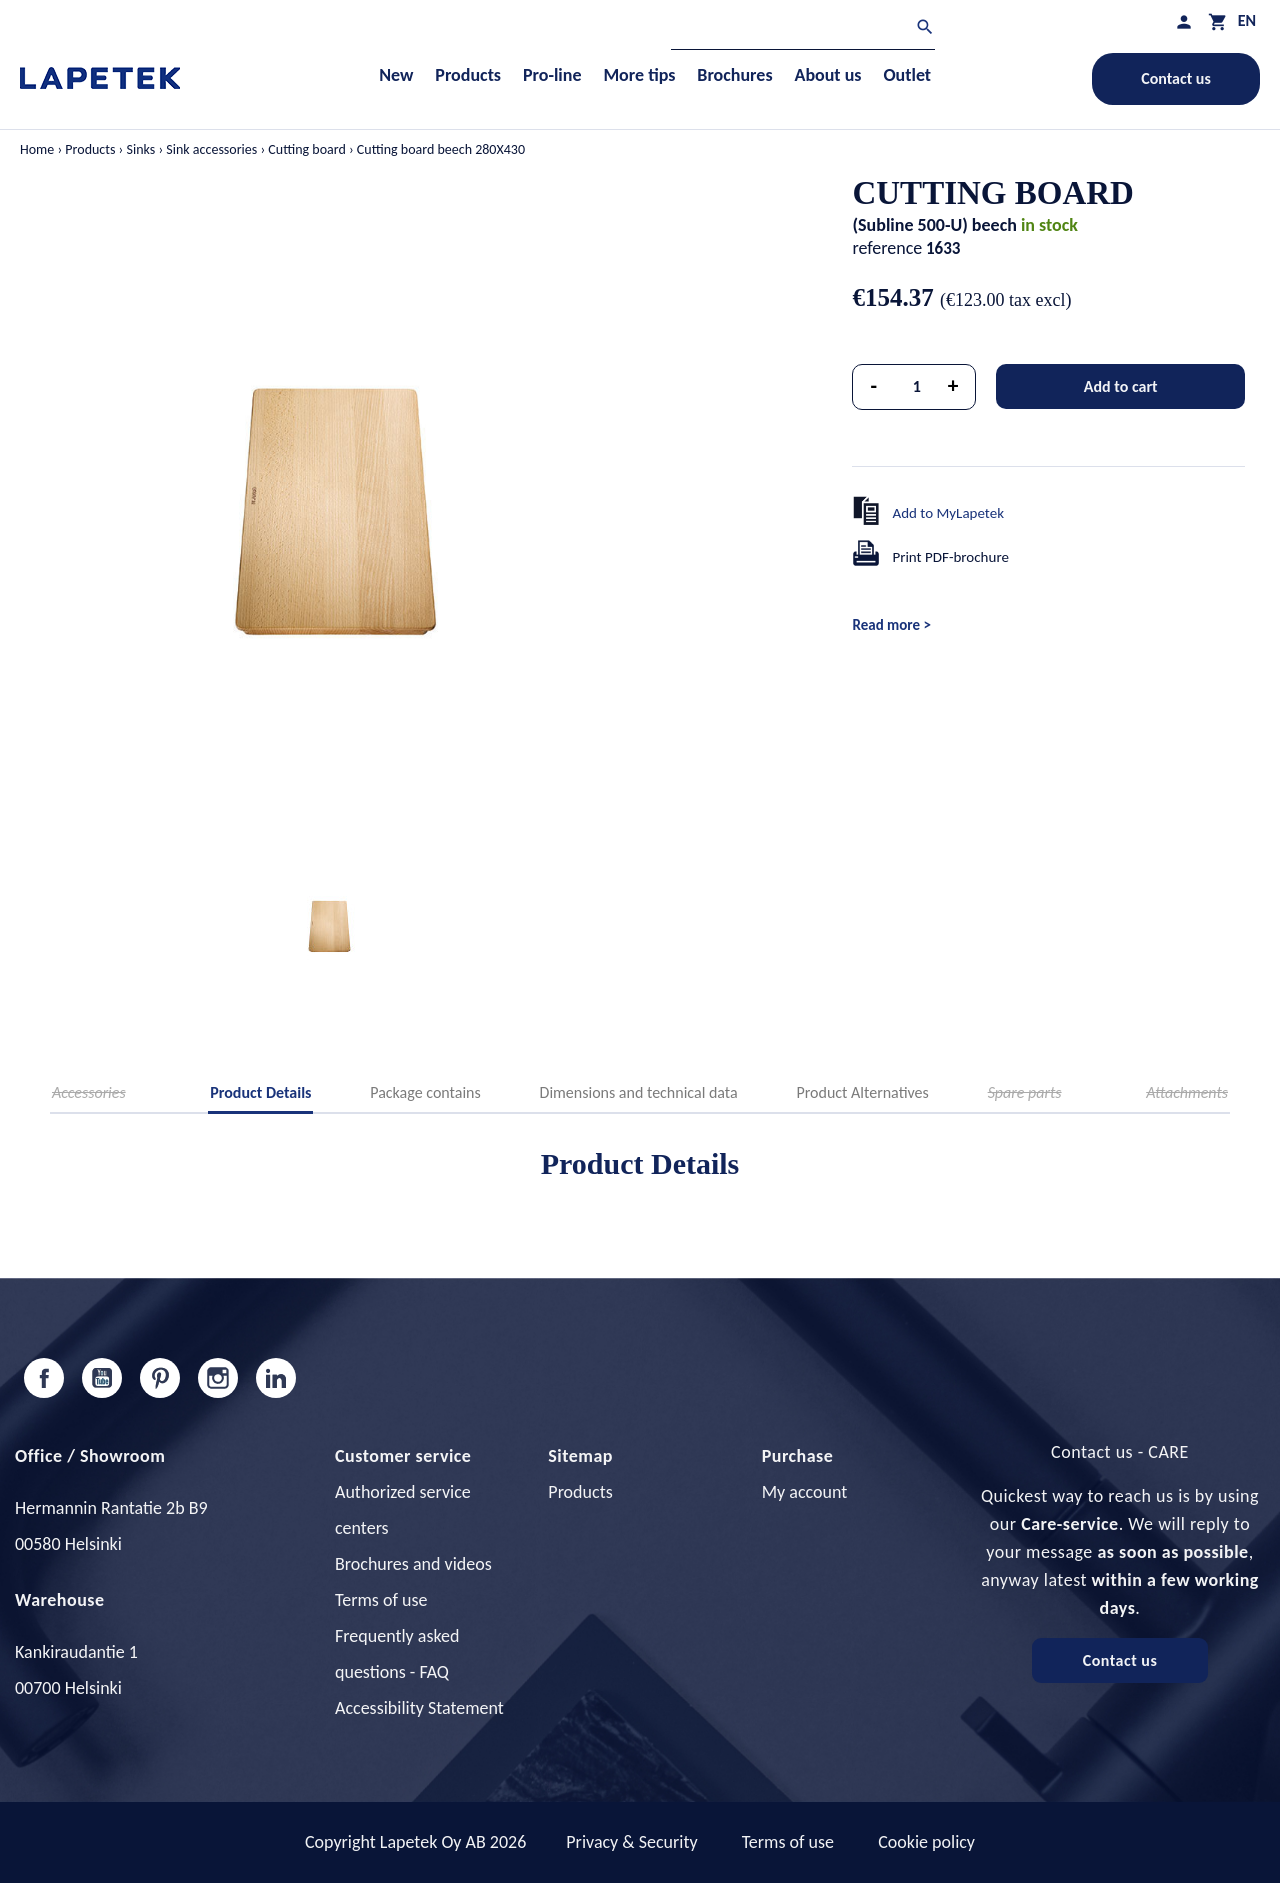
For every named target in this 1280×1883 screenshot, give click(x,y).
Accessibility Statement (419, 1708)
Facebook (44, 1378)
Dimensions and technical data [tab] (639, 1092)
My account (805, 1492)
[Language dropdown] (1247, 20)
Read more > (891, 625)
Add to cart (1121, 386)
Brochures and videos (413, 1564)
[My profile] (1184, 21)
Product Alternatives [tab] (862, 1092)
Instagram (218, 1378)
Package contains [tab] (425, 1092)
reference (887, 248)
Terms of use (381, 1600)
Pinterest (160, 1378)
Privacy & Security (631, 1842)
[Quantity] (917, 387)
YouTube (102, 1378)
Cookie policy (926, 1842)
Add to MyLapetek (948, 513)
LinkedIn (276, 1378)
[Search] (803, 29)
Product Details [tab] (260, 1092)
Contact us (1176, 78)
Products (580, 1492)
